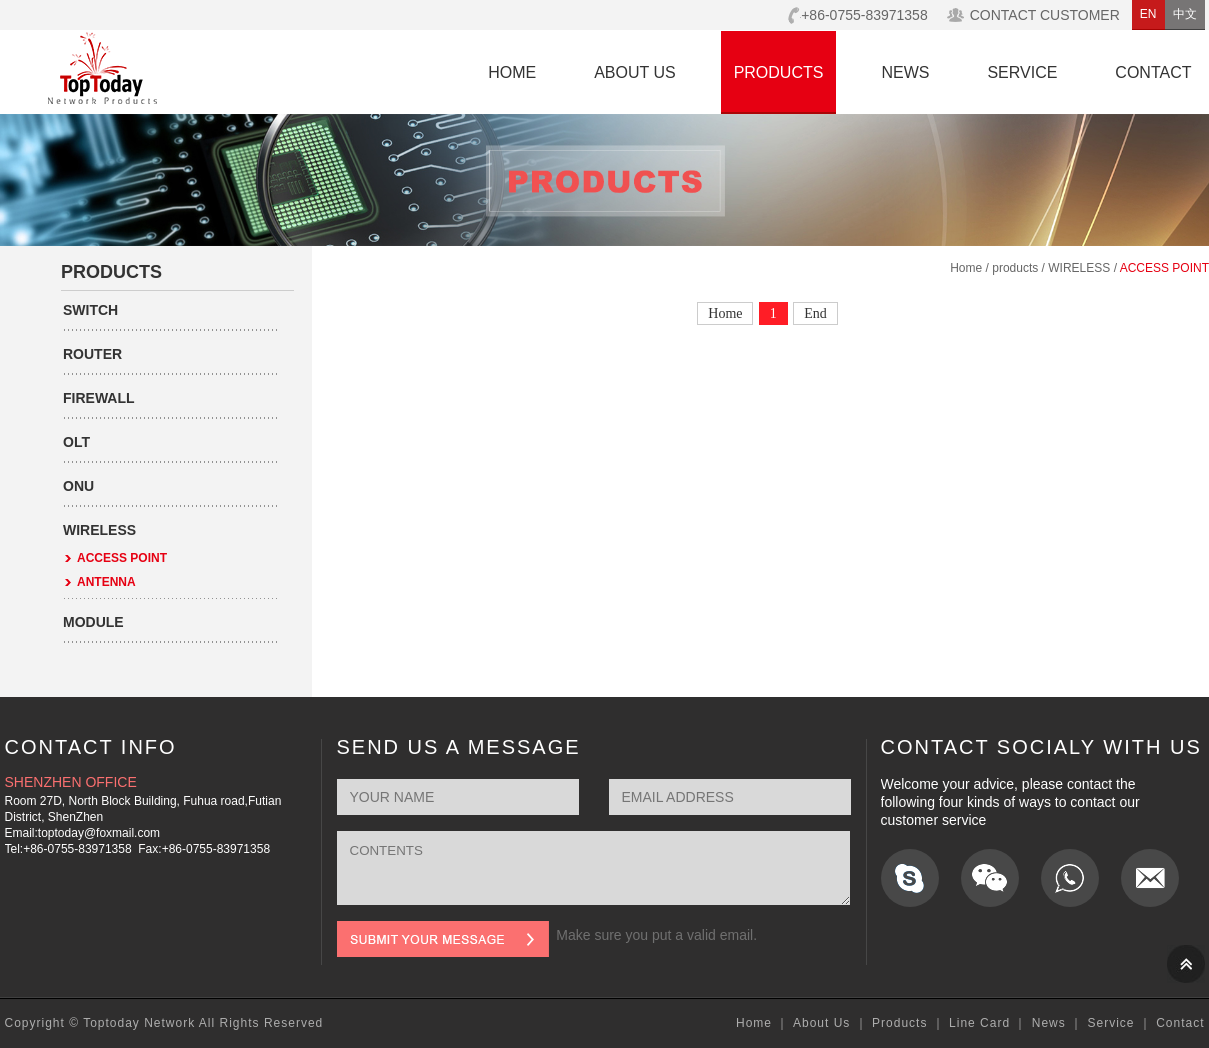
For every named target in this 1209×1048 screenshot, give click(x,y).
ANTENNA (106, 582)
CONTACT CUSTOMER (1045, 15)
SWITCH (90, 310)
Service (1110, 1023)
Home (966, 268)
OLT (76, 442)
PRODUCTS (779, 72)
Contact (1180, 1023)
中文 (1185, 14)
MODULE (93, 622)
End (815, 313)
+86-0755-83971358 (864, 15)
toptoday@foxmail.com (99, 833)
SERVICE (1022, 72)
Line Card (979, 1023)
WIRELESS (99, 530)
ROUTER (92, 354)
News (1049, 1023)
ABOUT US (635, 72)
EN (1148, 14)
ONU (78, 486)
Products (899, 1023)
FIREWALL (99, 398)
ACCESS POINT (122, 558)
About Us (821, 1023)
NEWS (905, 72)
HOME (512, 72)
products (1015, 268)
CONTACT (1153, 72)
